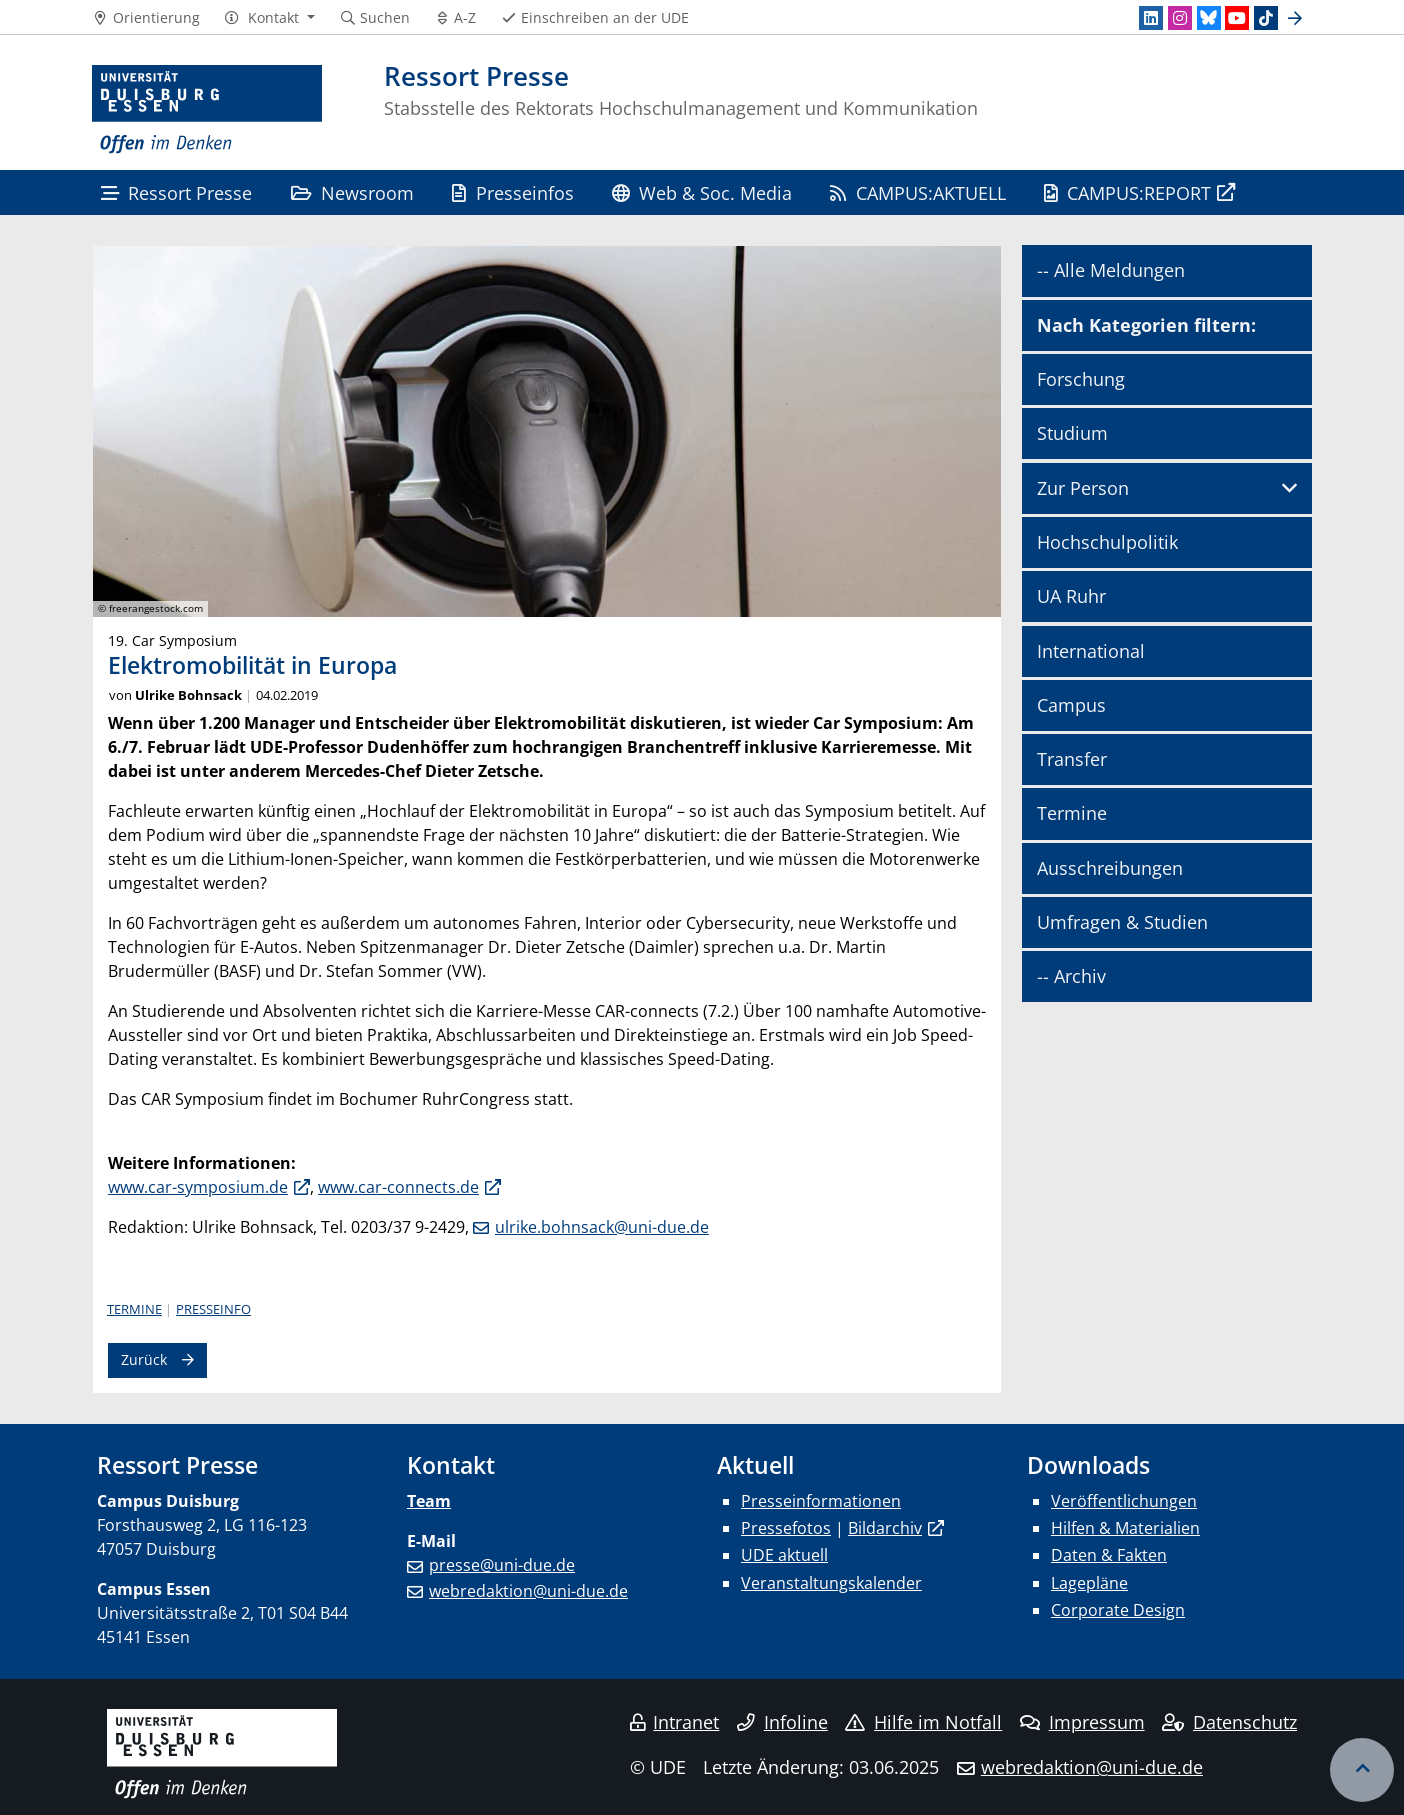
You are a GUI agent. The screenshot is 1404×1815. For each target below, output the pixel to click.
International (1091, 651)
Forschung (1081, 379)
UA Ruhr (1071, 596)
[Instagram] (1180, 18)
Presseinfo (213, 1309)
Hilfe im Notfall (923, 1722)
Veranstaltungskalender (831, 1583)
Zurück (144, 1359)
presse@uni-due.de (502, 1565)
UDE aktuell (784, 1555)
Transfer (1072, 759)
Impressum (1082, 1722)
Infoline (782, 1722)
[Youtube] (1237, 18)
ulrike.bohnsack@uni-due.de (602, 1227)
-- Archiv (1071, 976)
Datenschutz (1229, 1722)
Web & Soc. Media (702, 192)
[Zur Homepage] (207, 110)
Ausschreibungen (1110, 868)
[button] (269, 18)
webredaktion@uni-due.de (528, 1591)
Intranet (675, 1722)
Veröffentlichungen (1124, 1501)
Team (429, 1501)
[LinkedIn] (1151, 18)
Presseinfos (512, 192)
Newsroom (352, 192)
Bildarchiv (885, 1528)
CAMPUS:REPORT (1127, 192)
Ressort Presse (176, 192)
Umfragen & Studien (1122, 922)
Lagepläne (1089, 1583)
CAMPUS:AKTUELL (917, 192)
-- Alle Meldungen (1111, 270)
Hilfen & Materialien (1125, 1528)
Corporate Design (1118, 1610)
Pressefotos (786, 1528)
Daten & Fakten (1109, 1555)
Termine (134, 1309)
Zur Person (1083, 488)
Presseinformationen (821, 1501)
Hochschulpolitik (1107, 542)
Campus (1071, 705)
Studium (1072, 433)
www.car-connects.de (398, 1187)
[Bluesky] (1209, 18)
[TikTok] (1266, 18)
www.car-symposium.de (198, 1187)
